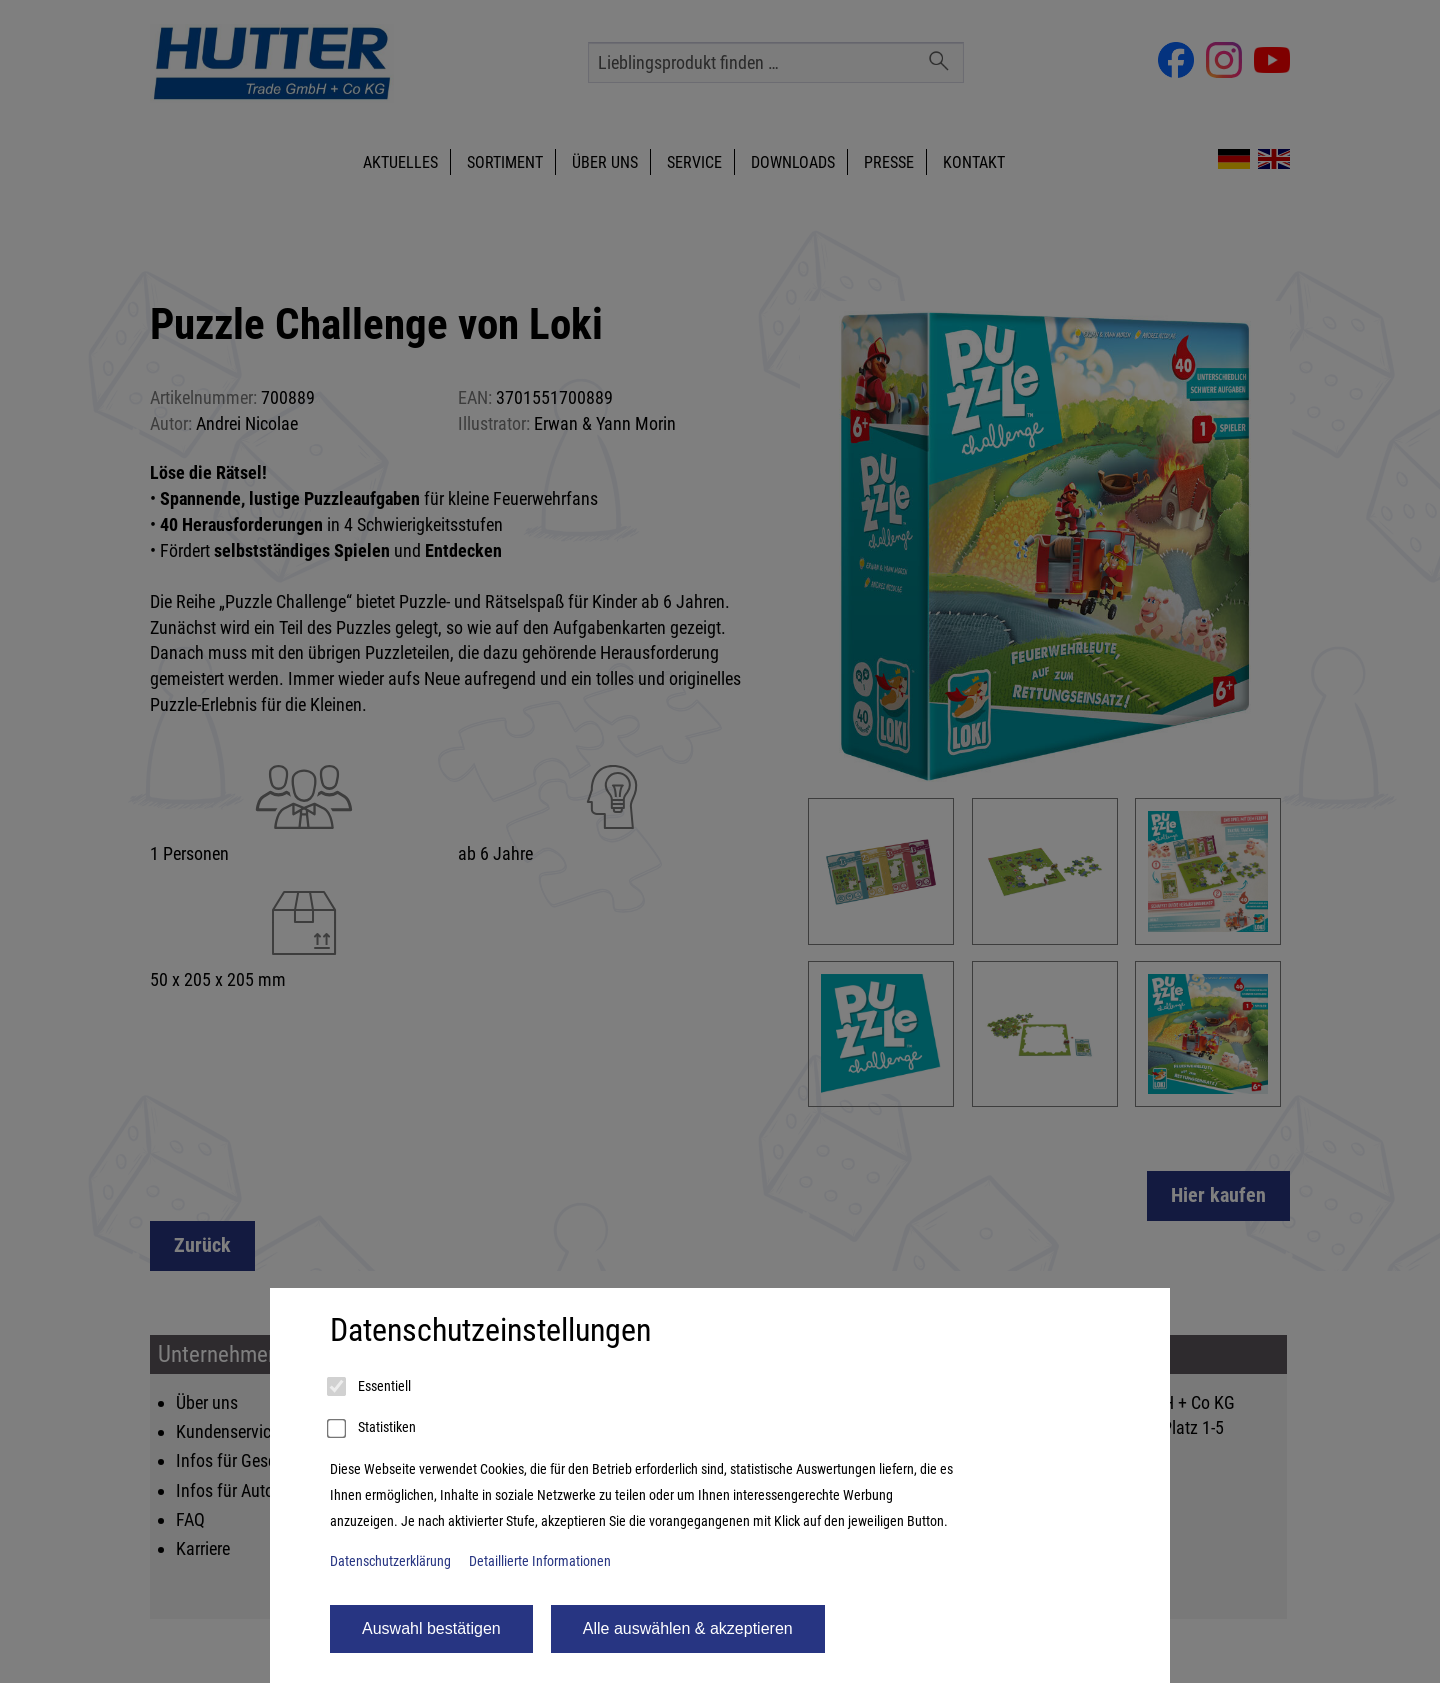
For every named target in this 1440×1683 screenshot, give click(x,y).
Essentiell (370, 1387)
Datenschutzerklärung (390, 1561)
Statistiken (373, 1429)
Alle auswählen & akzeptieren (688, 1628)
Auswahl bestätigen (431, 1628)
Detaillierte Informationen (540, 1561)
